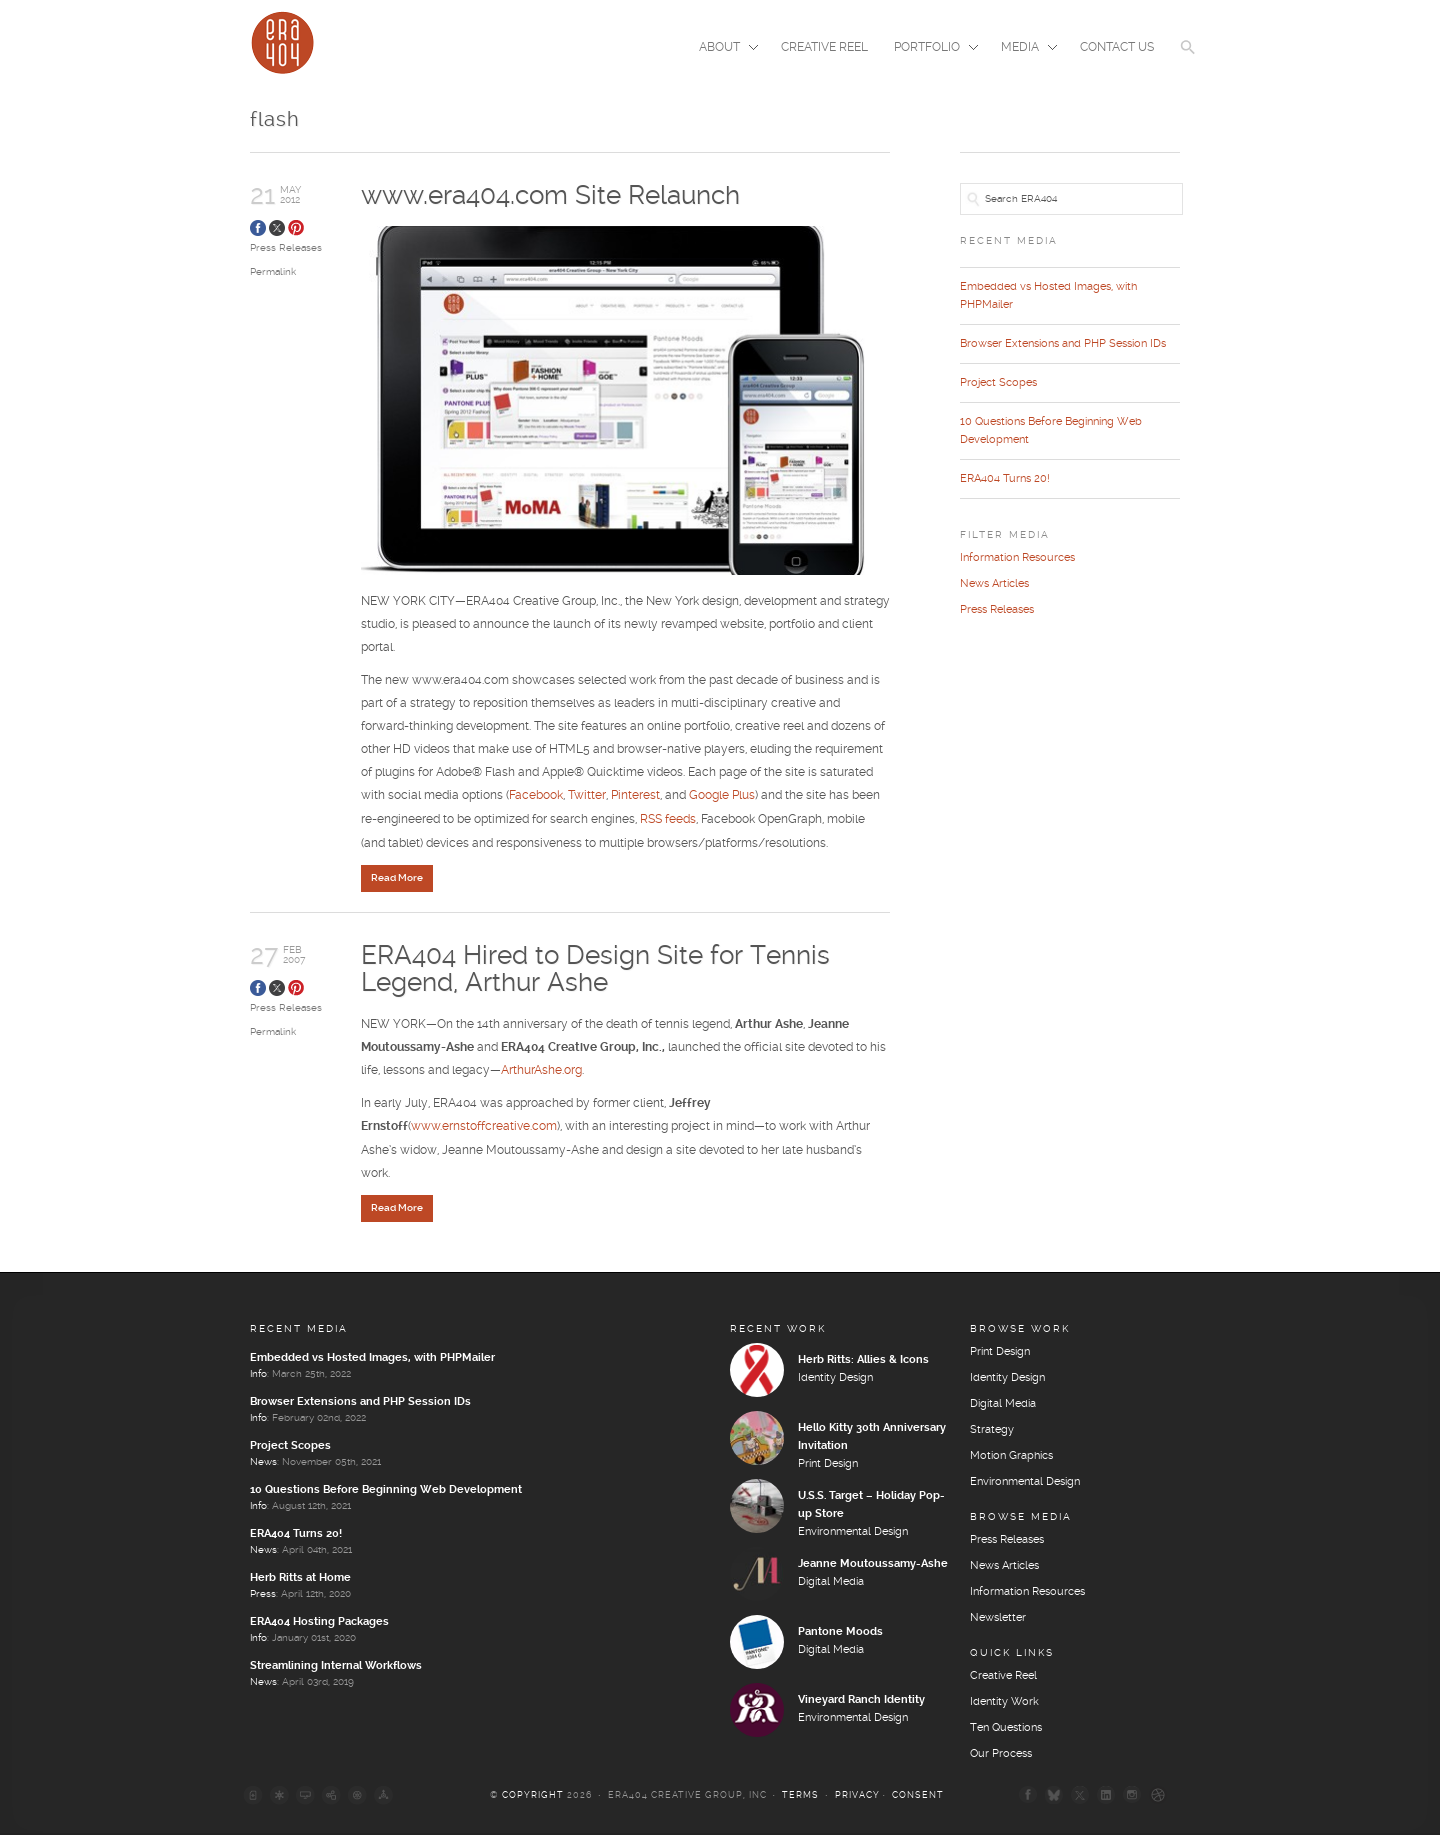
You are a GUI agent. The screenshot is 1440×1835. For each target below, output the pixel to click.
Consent (918, 1797)
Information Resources (1017, 558)
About (722, 49)
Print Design (828, 1466)
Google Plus (722, 798)
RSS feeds (668, 821)
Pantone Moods (840, 1634)
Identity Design (835, 1380)
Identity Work (1004, 1704)
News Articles (994, 584)
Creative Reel (824, 47)
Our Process (1001, 1756)
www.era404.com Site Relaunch (550, 195)
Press (263, 1596)
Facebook (536, 798)
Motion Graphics (1011, 1458)
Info (258, 1376)
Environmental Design (853, 1534)
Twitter (587, 798)
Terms (800, 1797)
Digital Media (831, 1584)
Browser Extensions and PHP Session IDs (1063, 344)
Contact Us (1117, 47)
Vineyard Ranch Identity (861, 1702)
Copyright (533, 1797)
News (263, 1464)
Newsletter (998, 1620)
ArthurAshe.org (541, 1073)
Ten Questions (1006, 1730)
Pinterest (635, 798)
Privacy (857, 1797)
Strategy (992, 1432)
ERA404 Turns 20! (1005, 479)
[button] (1188, 60)
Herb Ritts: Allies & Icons (863, 1362)
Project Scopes (998, 383)
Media (1023, 49)
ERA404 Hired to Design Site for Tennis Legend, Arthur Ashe (595, 969)
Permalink (273, 272)
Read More (397, 879)
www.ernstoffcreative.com (484, 1129)
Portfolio (930, 49)
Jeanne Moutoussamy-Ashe (873, 1566)
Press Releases (286, 248)
